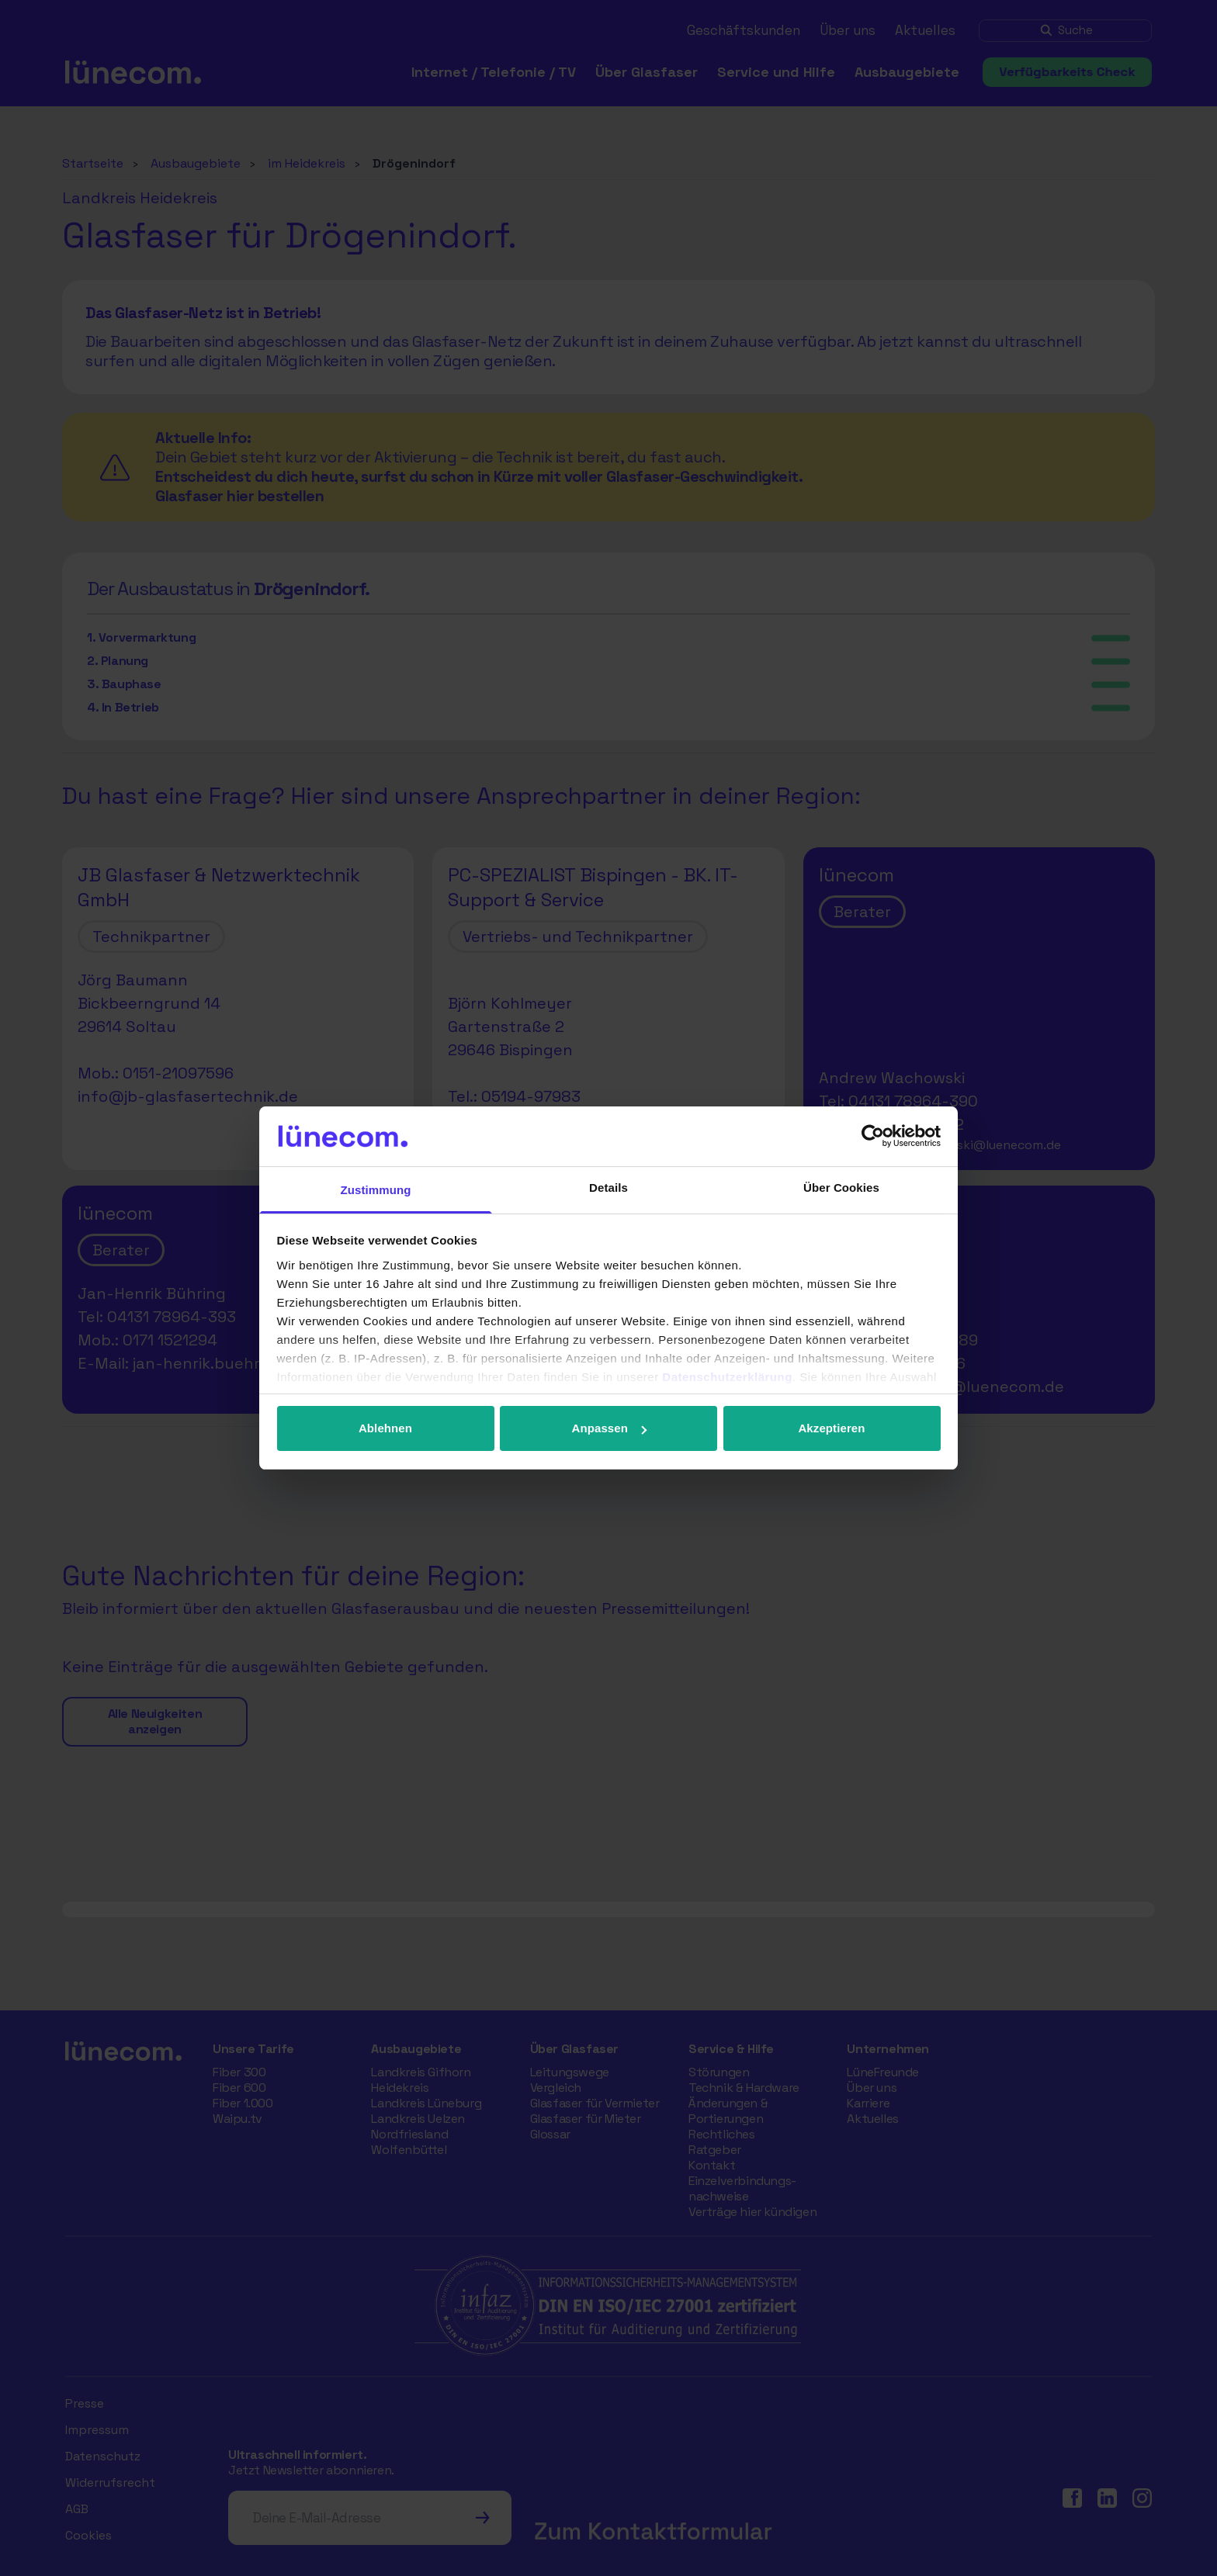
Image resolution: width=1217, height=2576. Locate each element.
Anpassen (609, 1428)
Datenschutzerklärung (727, 1376)
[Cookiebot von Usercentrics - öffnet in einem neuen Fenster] (873, 1136)
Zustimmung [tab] (376, 1189)
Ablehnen (385, 1428)
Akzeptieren (831, 1428)
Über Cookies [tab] (841, 1187)
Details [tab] (608, 1187)
